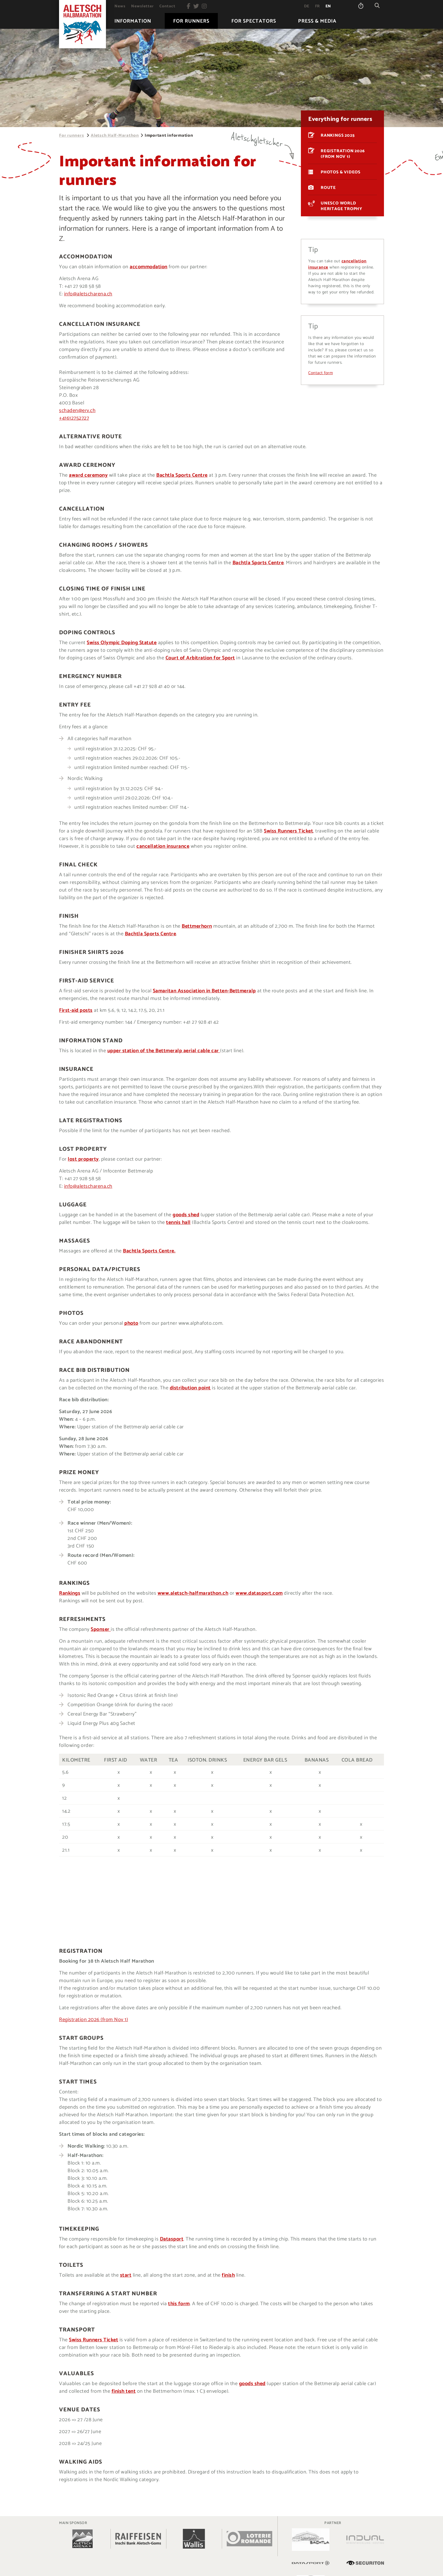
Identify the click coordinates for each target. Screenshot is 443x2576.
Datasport (172, 2239)
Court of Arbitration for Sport (200, 658)
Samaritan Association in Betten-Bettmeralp (204, 991)
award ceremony (88, 475)
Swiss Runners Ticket (288, 831)
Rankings (69, 1593)
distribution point (190, 1388)
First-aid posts (76, 1010)
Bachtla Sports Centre (182, 475)
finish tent (124, 2391)
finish (228, 2275)
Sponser (101, 1629)
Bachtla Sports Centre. (149, 1251)
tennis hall (178, 1222)
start (126, 2275)
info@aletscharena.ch (88, 294)
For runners (71, 135)
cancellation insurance (162, 846)
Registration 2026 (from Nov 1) (93, 2019)
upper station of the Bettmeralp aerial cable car (163, 1051)
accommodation (149, 267)
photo (131, 1323)
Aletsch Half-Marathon (115, 135)
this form (179, 2304)
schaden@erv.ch (77, 410)
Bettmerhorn (197, 926)
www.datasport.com (259, 1593)
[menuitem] (119, 6)
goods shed (186, 1215)
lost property (83, 1159)
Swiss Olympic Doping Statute (122, 642)
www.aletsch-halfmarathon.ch (193, 1593)
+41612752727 (74, 418)
